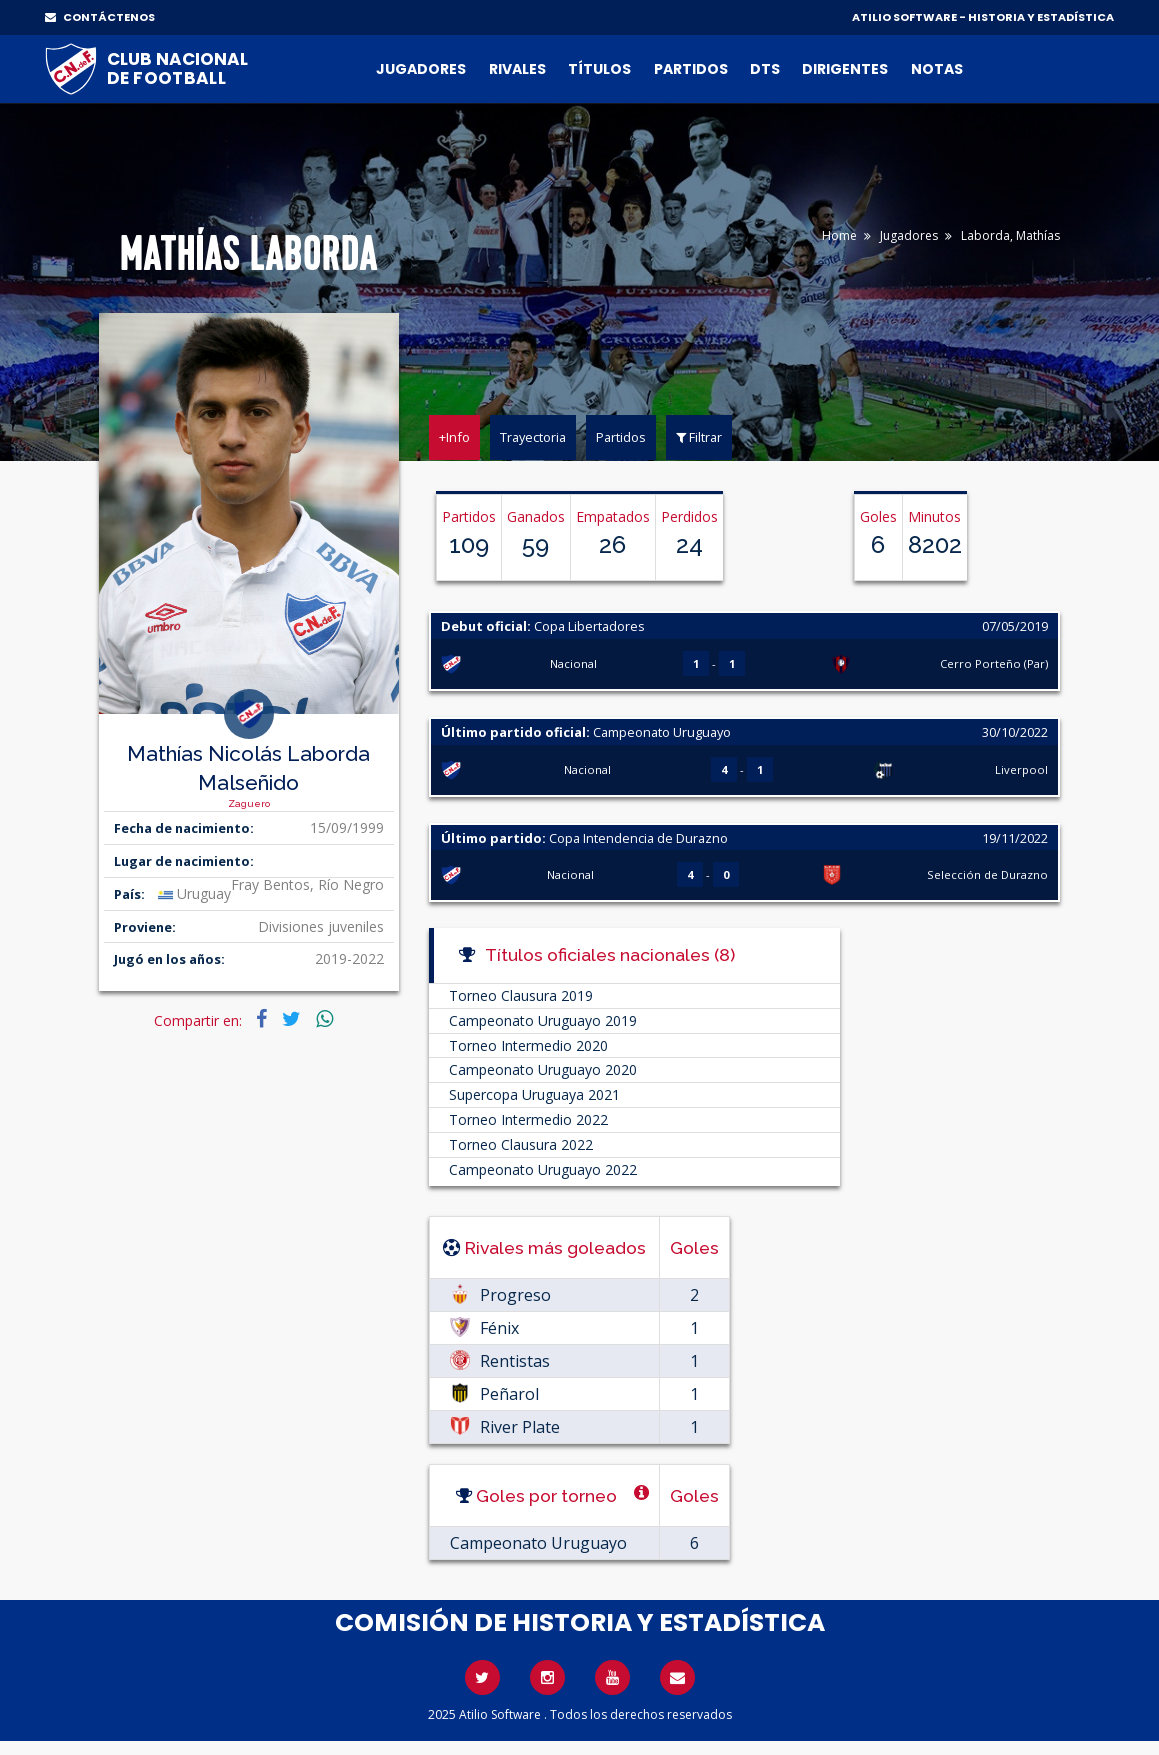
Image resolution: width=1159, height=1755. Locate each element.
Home (839, 235)
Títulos (599, 69)
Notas (937, 69)
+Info (454, 437)
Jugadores (421, 69)
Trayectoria (533, 437)
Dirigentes (845, 69)
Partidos (691, 69)
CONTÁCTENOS (100, 17)
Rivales (517, 69)
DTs (765, 69)
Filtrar (699, 437)
